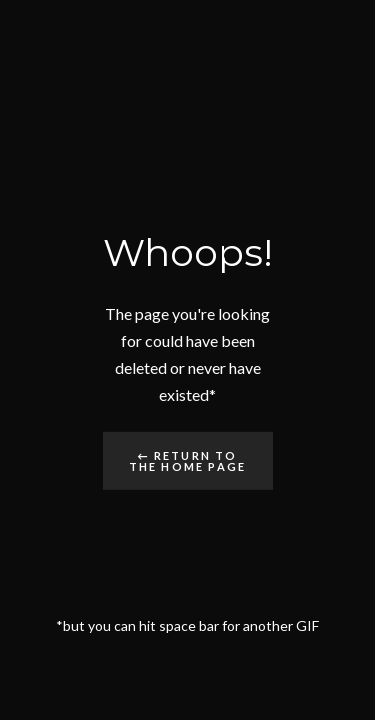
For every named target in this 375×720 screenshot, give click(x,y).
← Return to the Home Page (188, 461)
